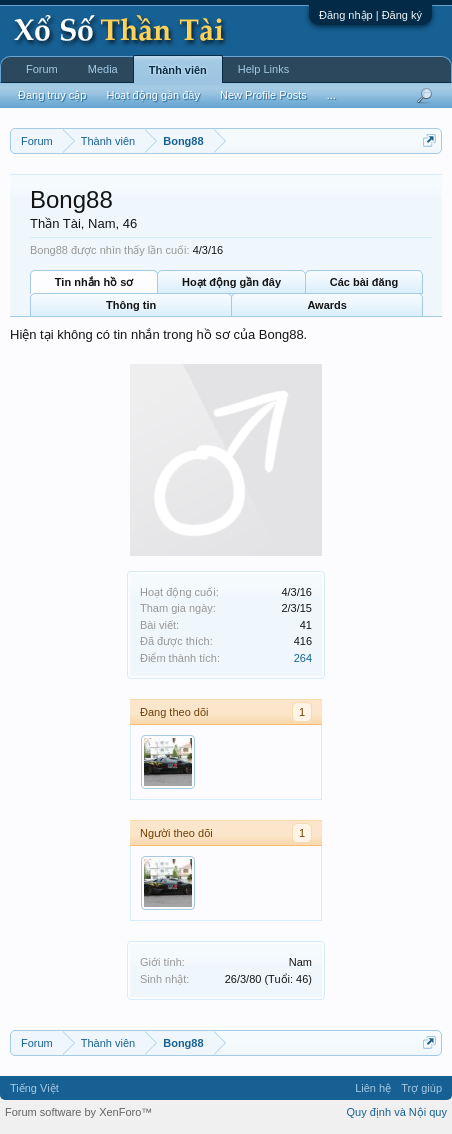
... (331, 95)
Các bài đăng (364, 282)
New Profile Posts (263, 95)
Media (103, 69)
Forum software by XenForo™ (78, 1112)
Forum (42, 69)
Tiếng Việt (34, 1088)
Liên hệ (373, 1088)
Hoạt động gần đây (231, 282)
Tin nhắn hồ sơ (94, 282)
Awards (327, 305)
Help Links (263, 69)
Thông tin (131, 305)
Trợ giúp (421, 1088)
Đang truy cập (52, 95)
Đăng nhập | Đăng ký (370, 15)
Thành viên (178, 70)
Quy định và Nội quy (397, 1112)
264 (303, 658)
